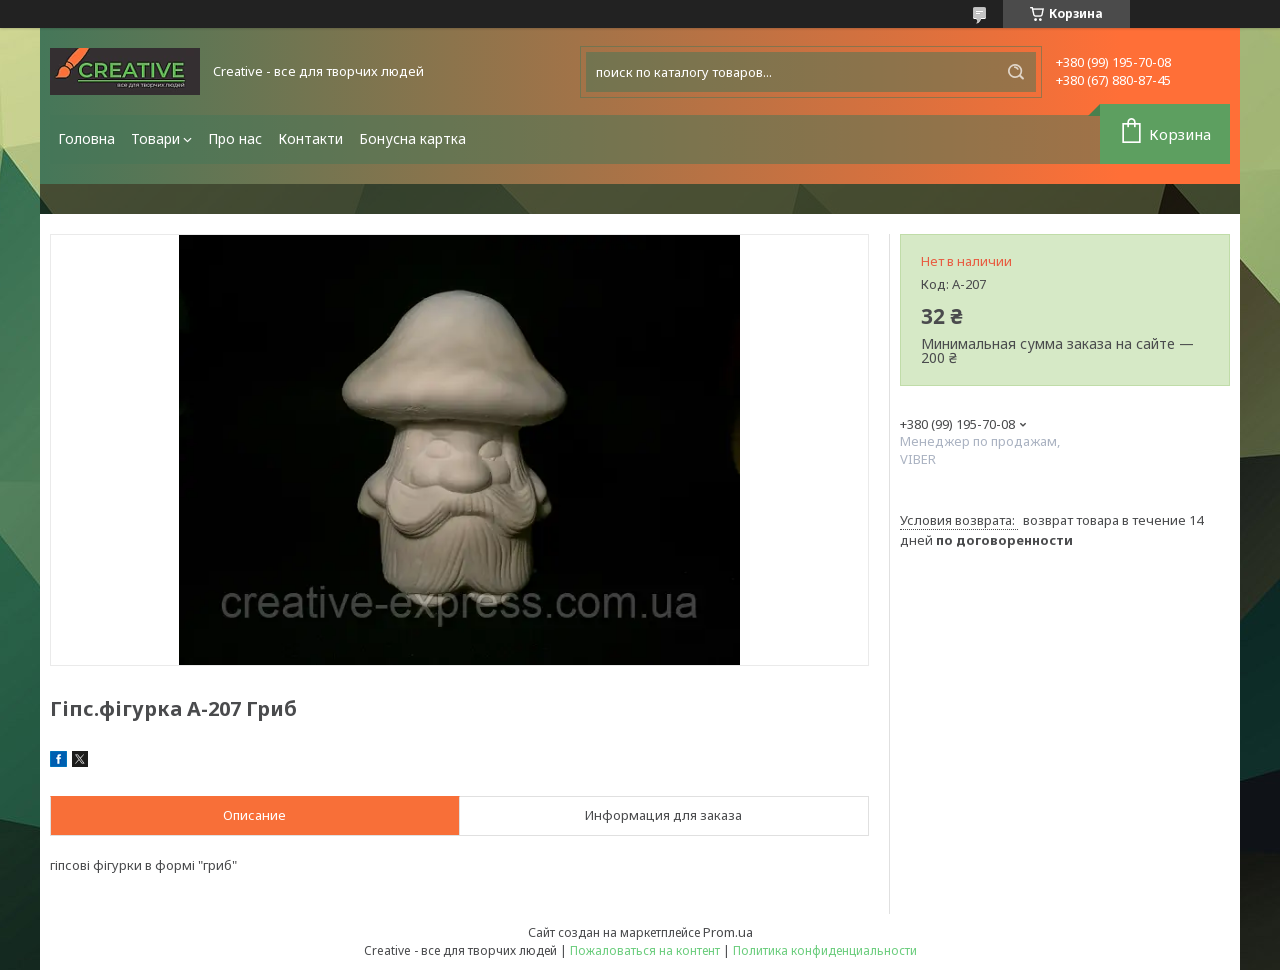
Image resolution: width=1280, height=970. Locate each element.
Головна (86, 138)
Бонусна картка (412, 138)
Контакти (310, 138)
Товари (155, 138)
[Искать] (1016, 72)
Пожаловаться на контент (645, 950)
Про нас (235, 138)
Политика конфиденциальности (825, 950)
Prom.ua (728, 932)
